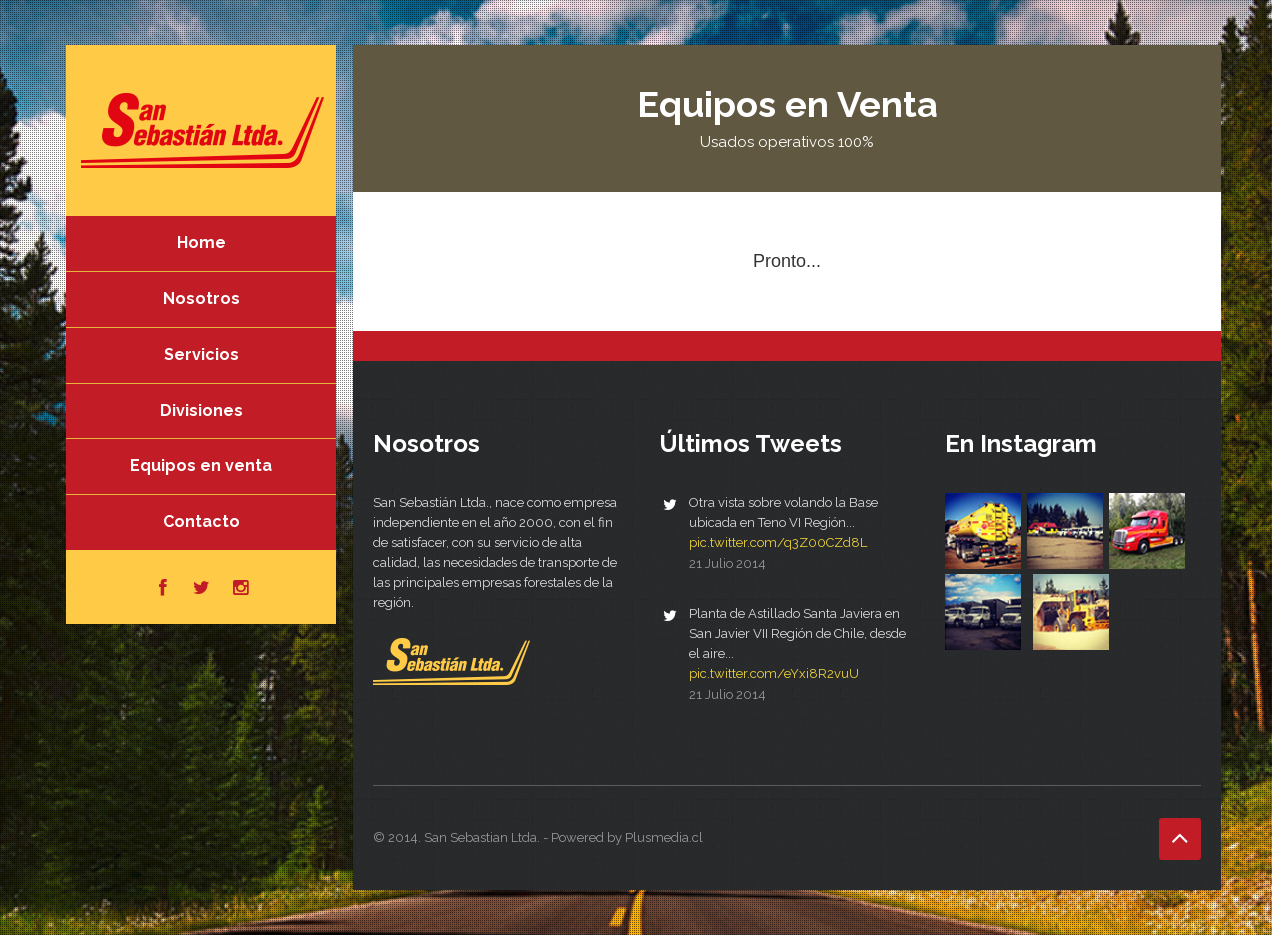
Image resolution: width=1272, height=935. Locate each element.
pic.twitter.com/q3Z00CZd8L (778, 542)
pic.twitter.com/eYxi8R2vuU (774, 673)
